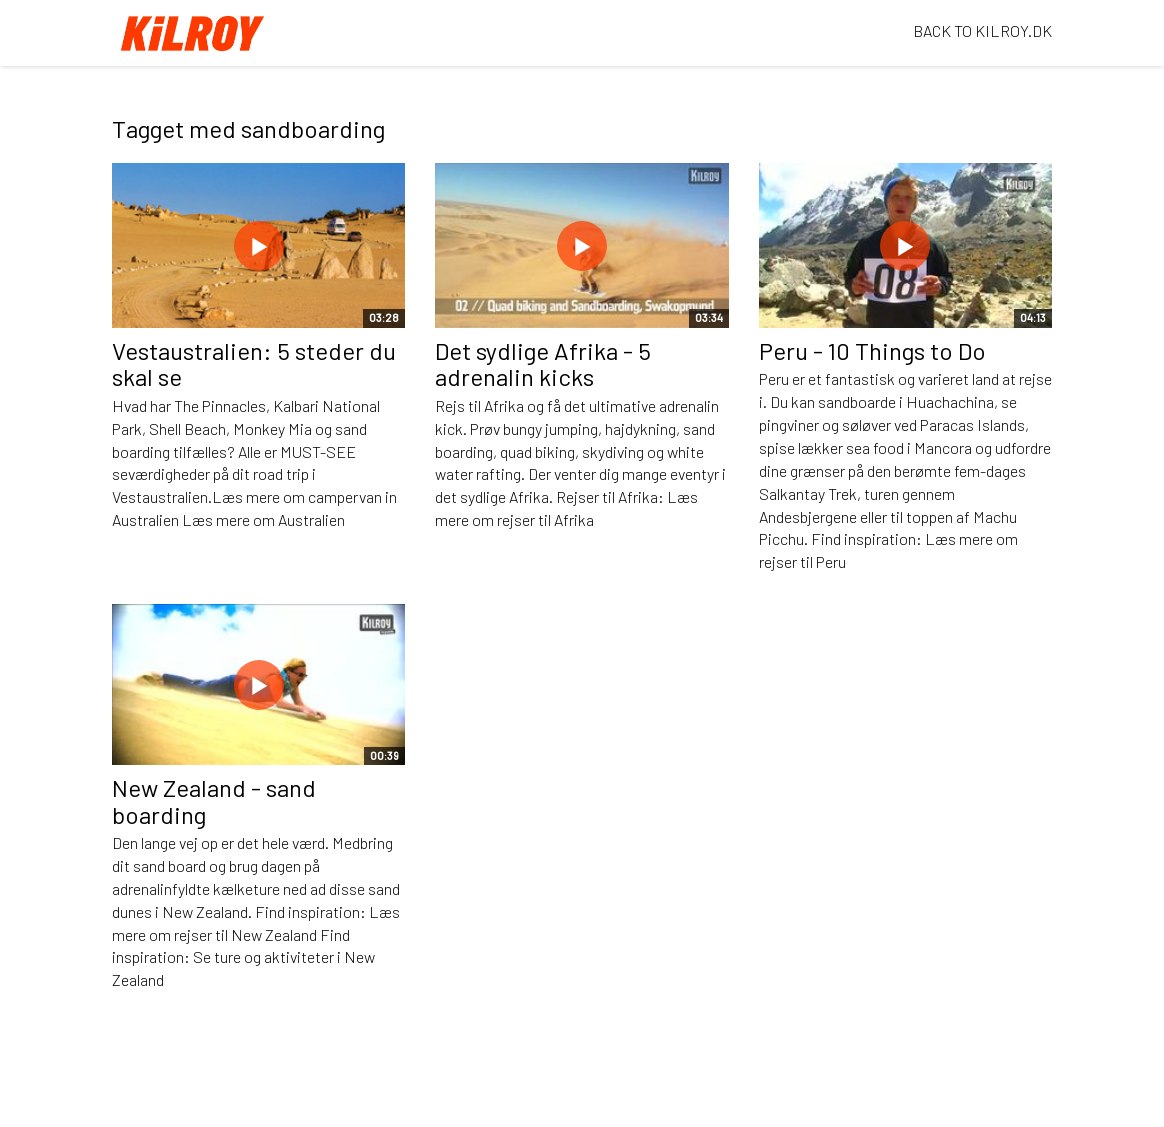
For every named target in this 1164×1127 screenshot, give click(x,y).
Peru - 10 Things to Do (872, 350)
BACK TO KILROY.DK (982, 30)
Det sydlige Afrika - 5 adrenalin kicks (543, 363)
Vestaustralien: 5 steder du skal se (254, 363)
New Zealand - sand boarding (214, 800)
